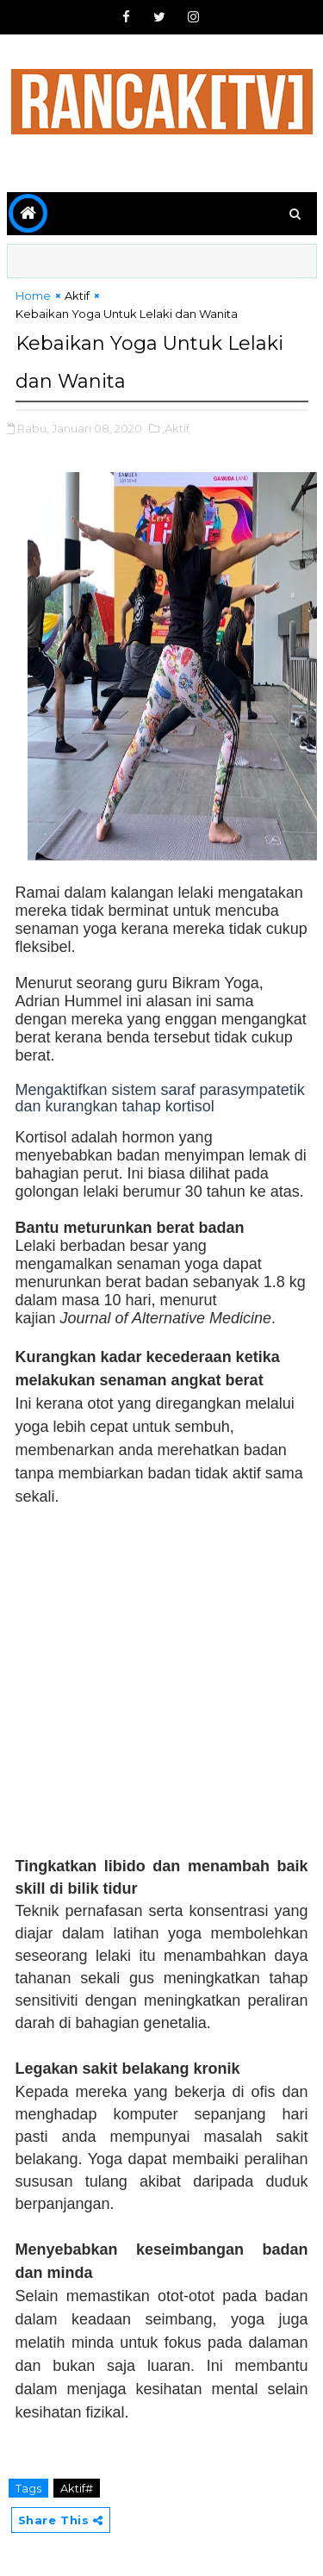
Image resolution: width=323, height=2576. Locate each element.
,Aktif (175, 428)
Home (33, 295)
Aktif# (76, 2488)
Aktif (77, 295)
